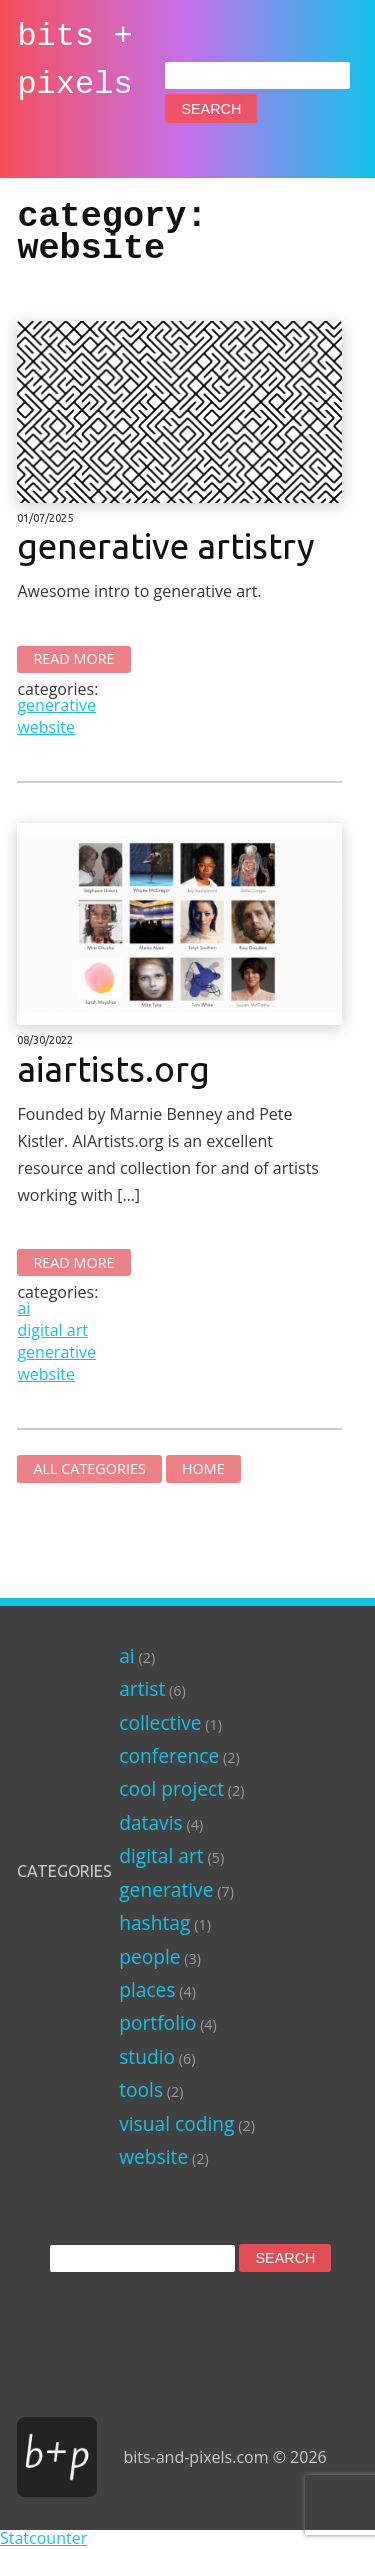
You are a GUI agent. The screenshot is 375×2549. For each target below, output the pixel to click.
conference (169, 1755)
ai (23, 1308)
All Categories (89, 1468)
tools (141, 2089)
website (46, 727)
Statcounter (43, 2538)
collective (160, 1722)
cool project (171, 1788)
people (149, 1956)
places (147, 1989)
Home (203, 1468)
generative (56, 705)
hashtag (154, 1922)
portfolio (157, 2022)
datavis (150, 1822)
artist (142, 1688)
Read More (73, 658)
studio (147, 2056)
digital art (52, 1330)
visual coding (176, 2123)
